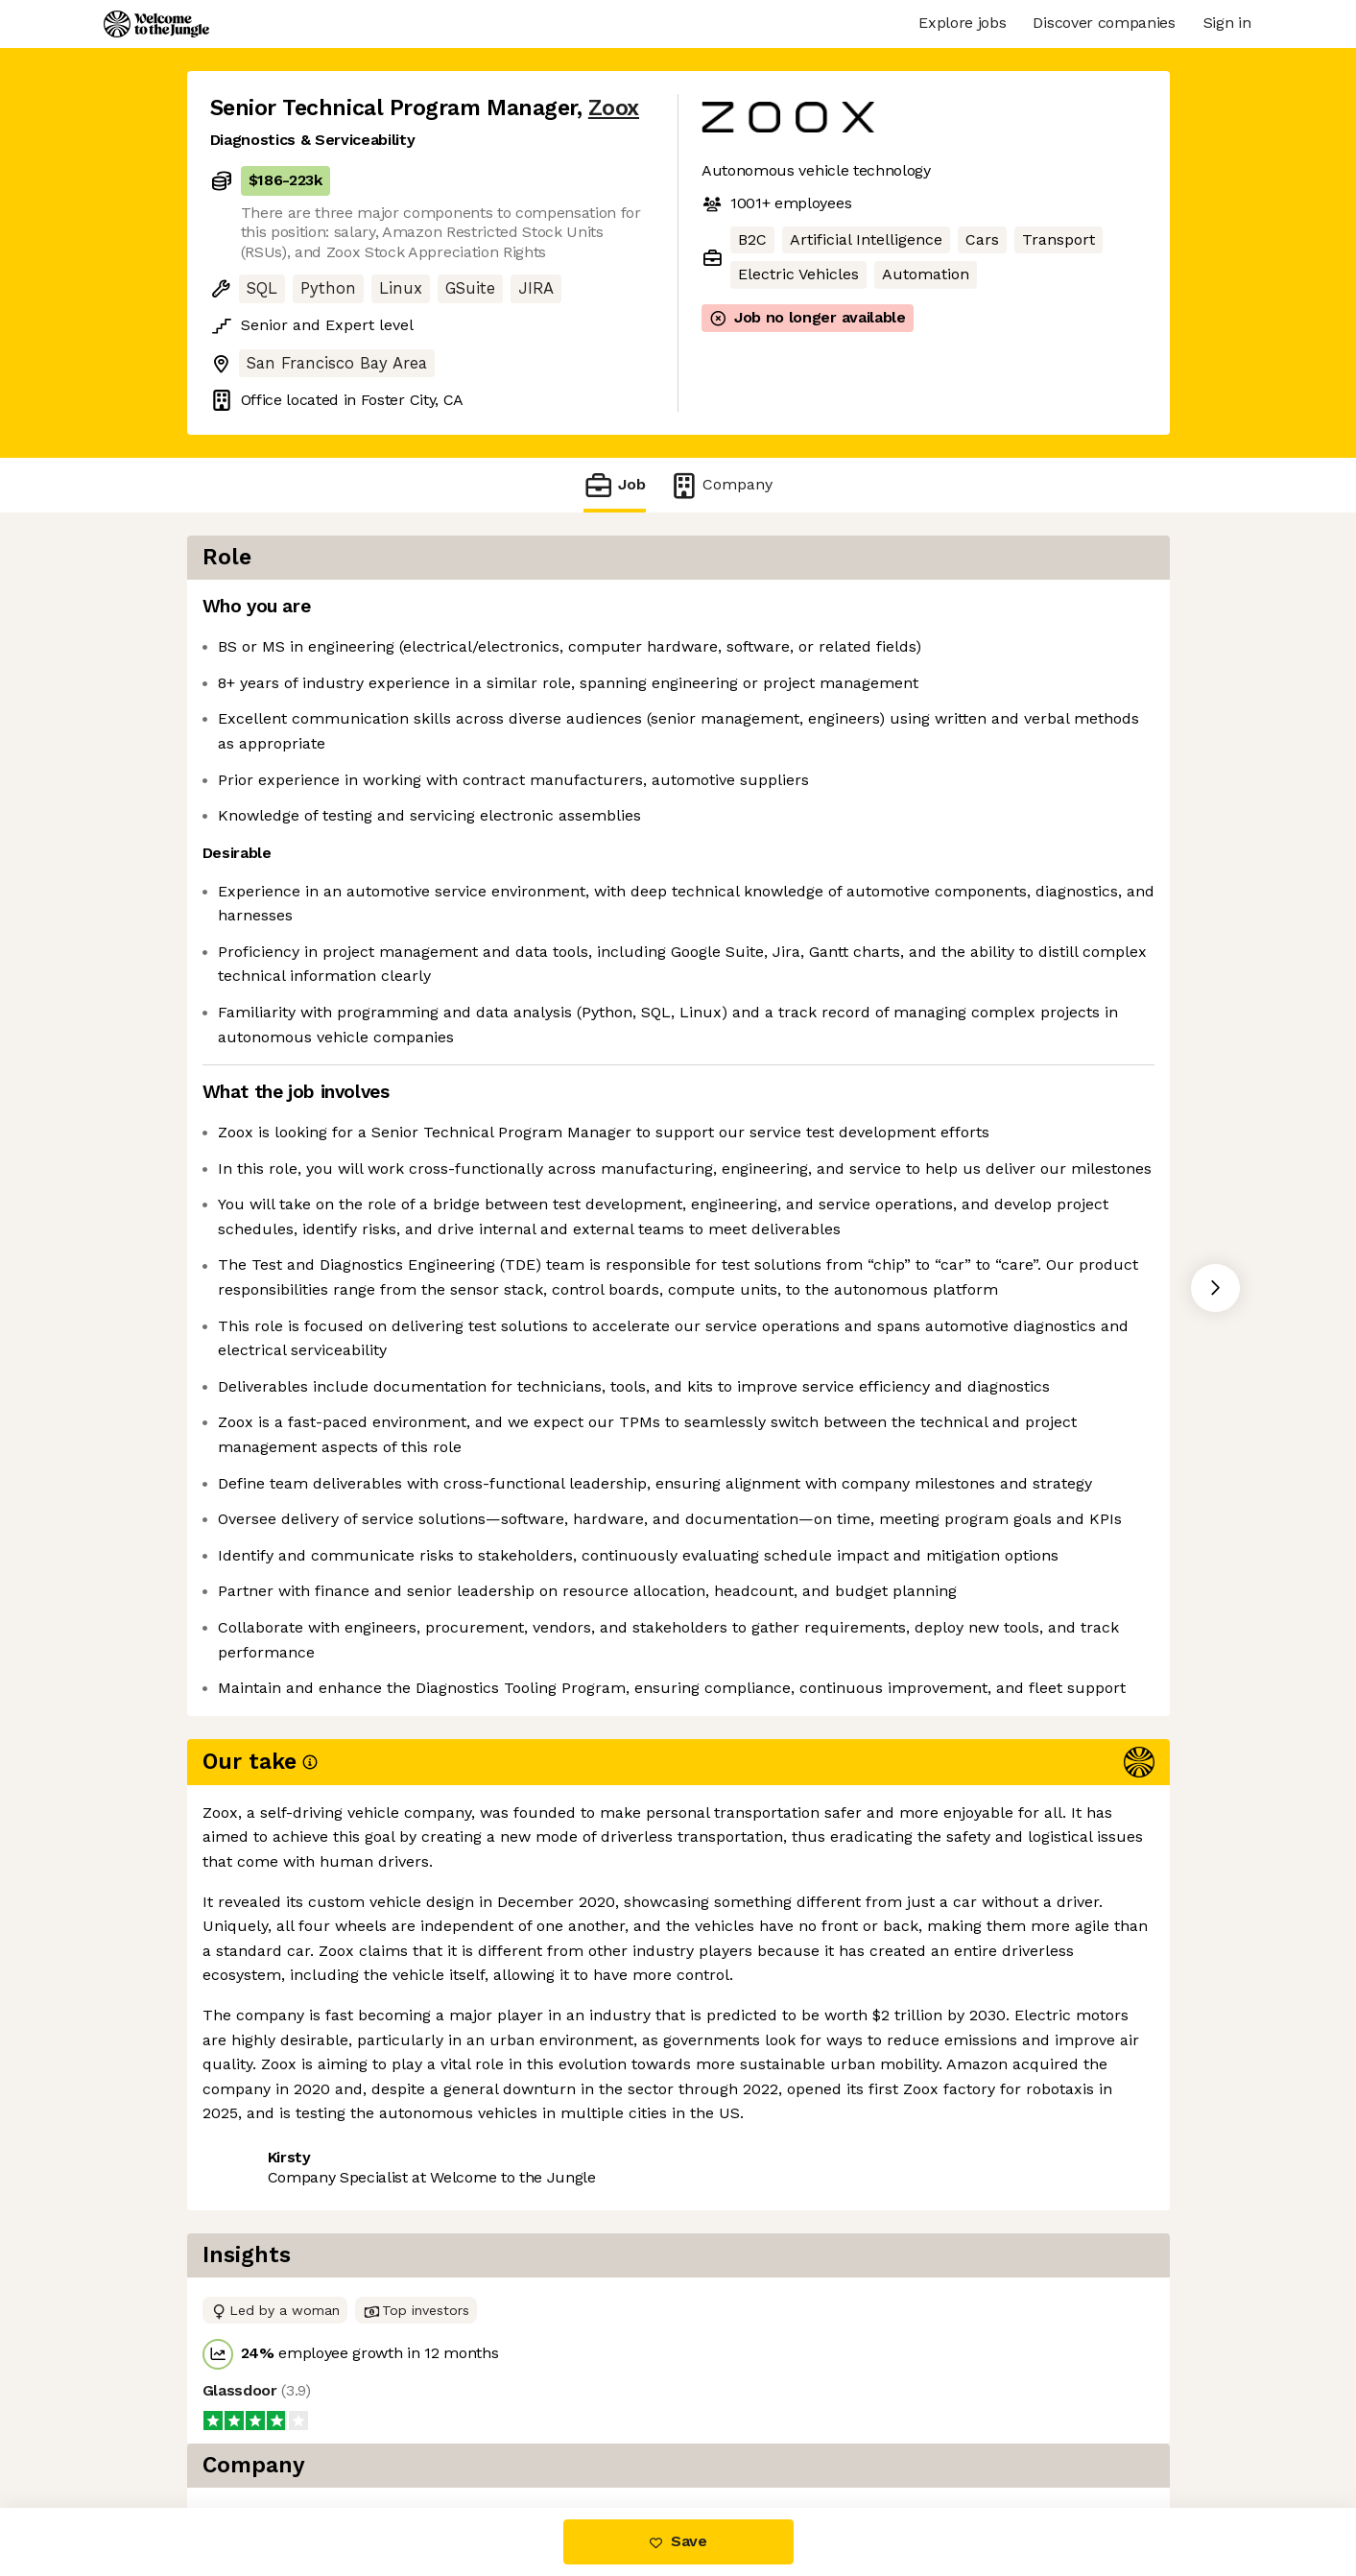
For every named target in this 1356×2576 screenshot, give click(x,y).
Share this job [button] (262, 2427)
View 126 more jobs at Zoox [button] (446, 2427)
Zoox (613, 108)
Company (721, 485)
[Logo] (156, 24)
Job (614, 485)
